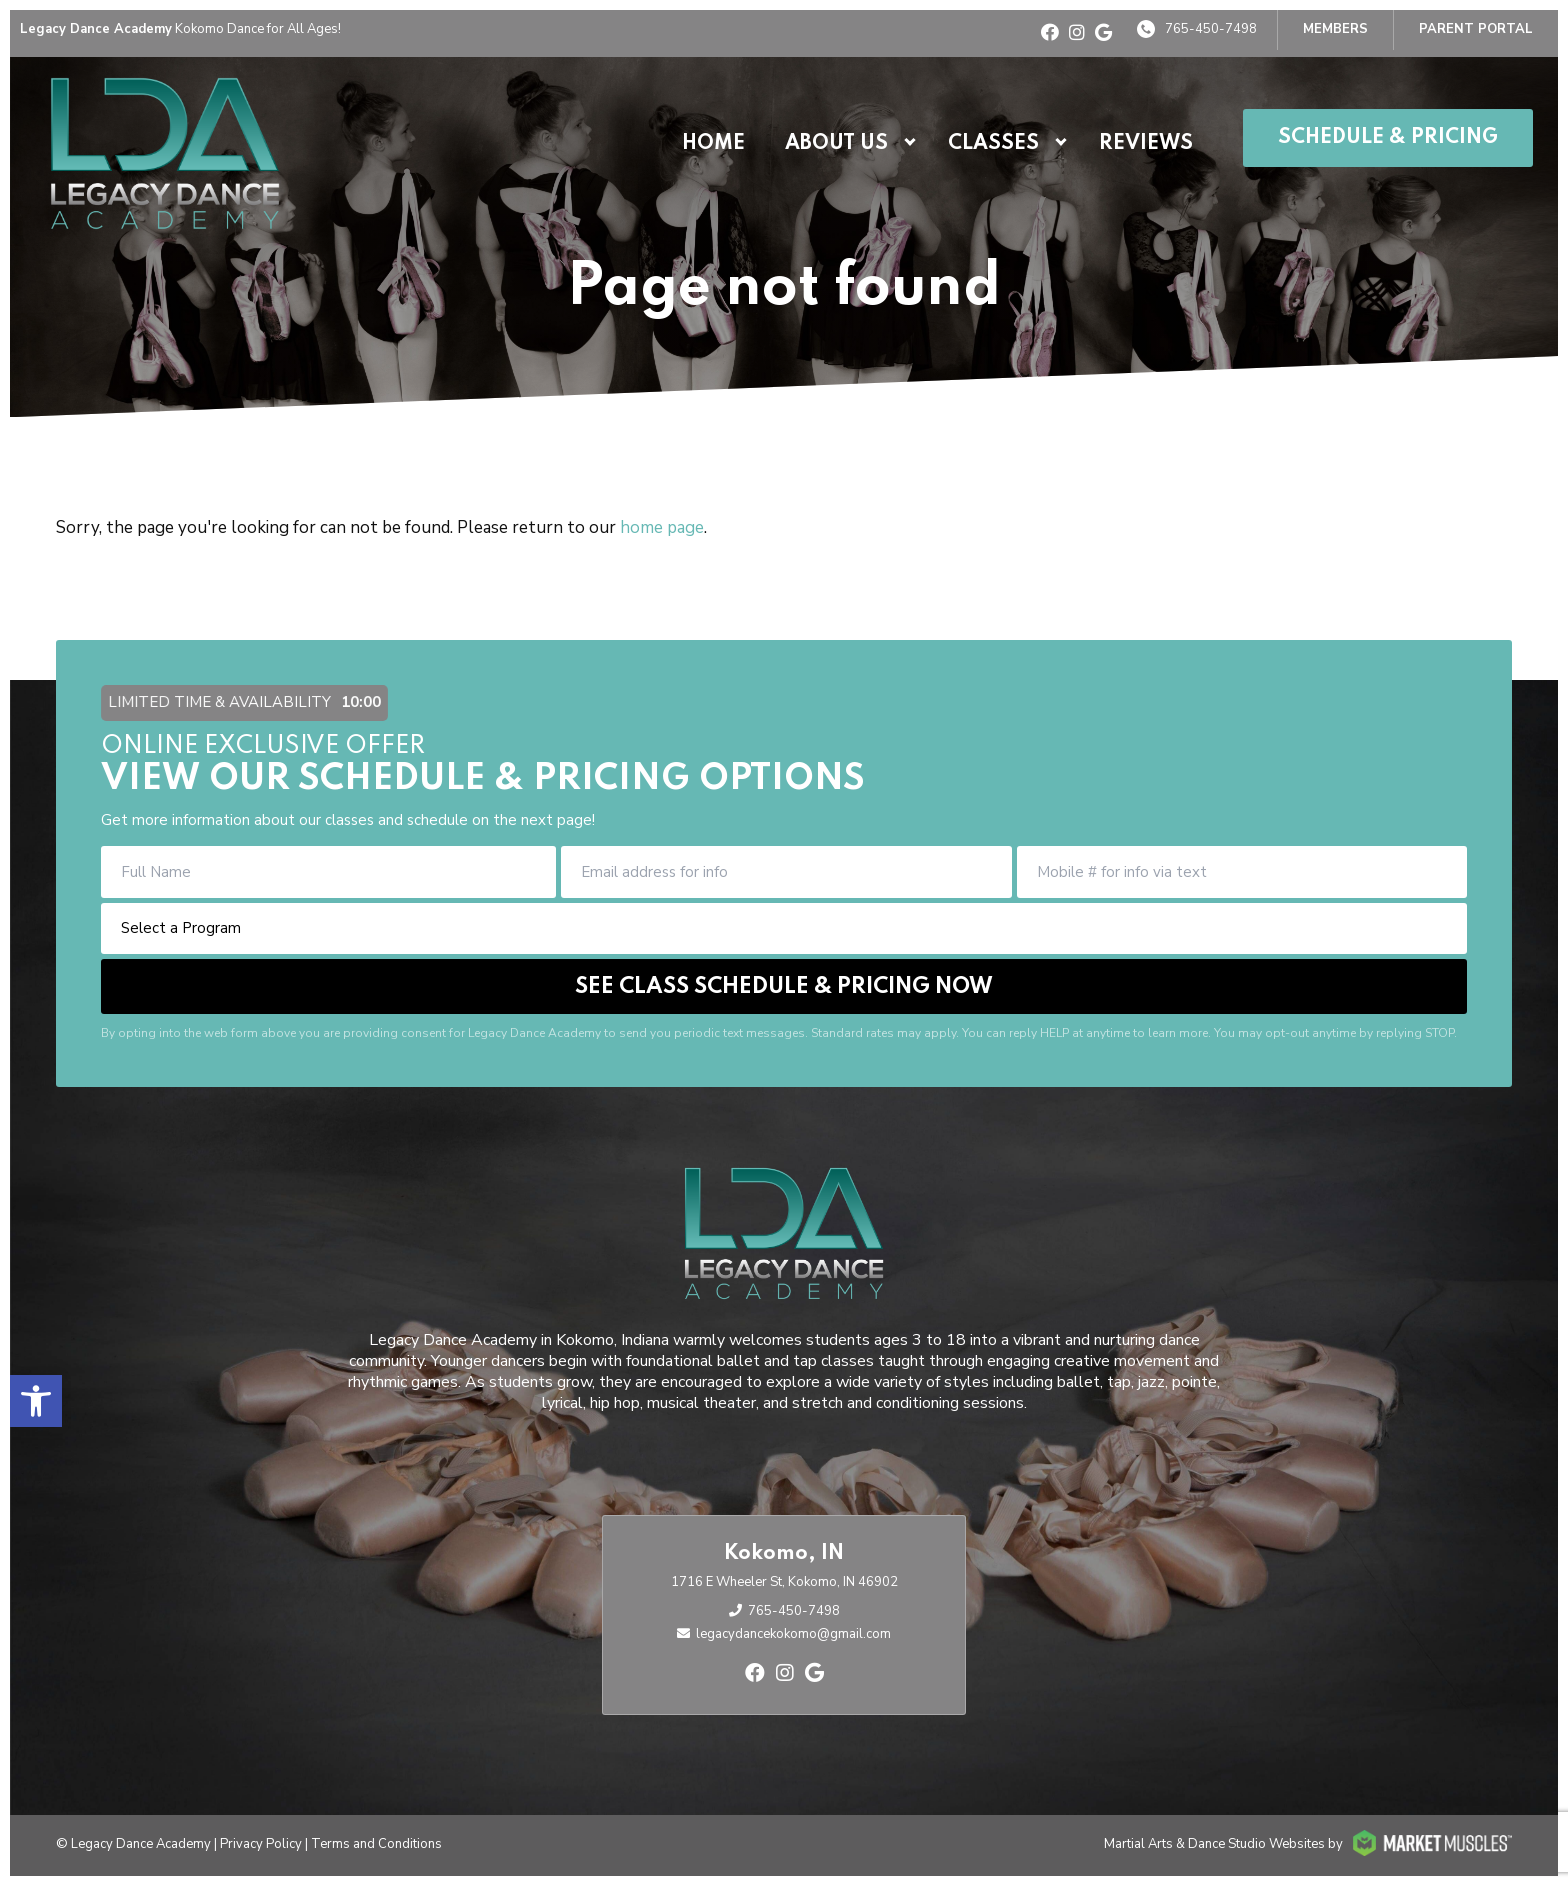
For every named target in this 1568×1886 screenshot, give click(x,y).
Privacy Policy (261, 1844)
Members (1335, 29)
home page (662, 527)
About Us (836, 144)
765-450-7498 (1211, 29)
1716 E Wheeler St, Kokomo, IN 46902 (784, 1582)
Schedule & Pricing (1388, 138)
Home (713, 144)
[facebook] (1050, 33)
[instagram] (1077, 33)
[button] (36, 1401)
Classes (993, 144)
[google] (1103, 33)
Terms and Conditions (376, 1844)
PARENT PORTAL (1476, 29)
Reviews (1146, 144)
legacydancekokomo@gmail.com (793, 1634)
